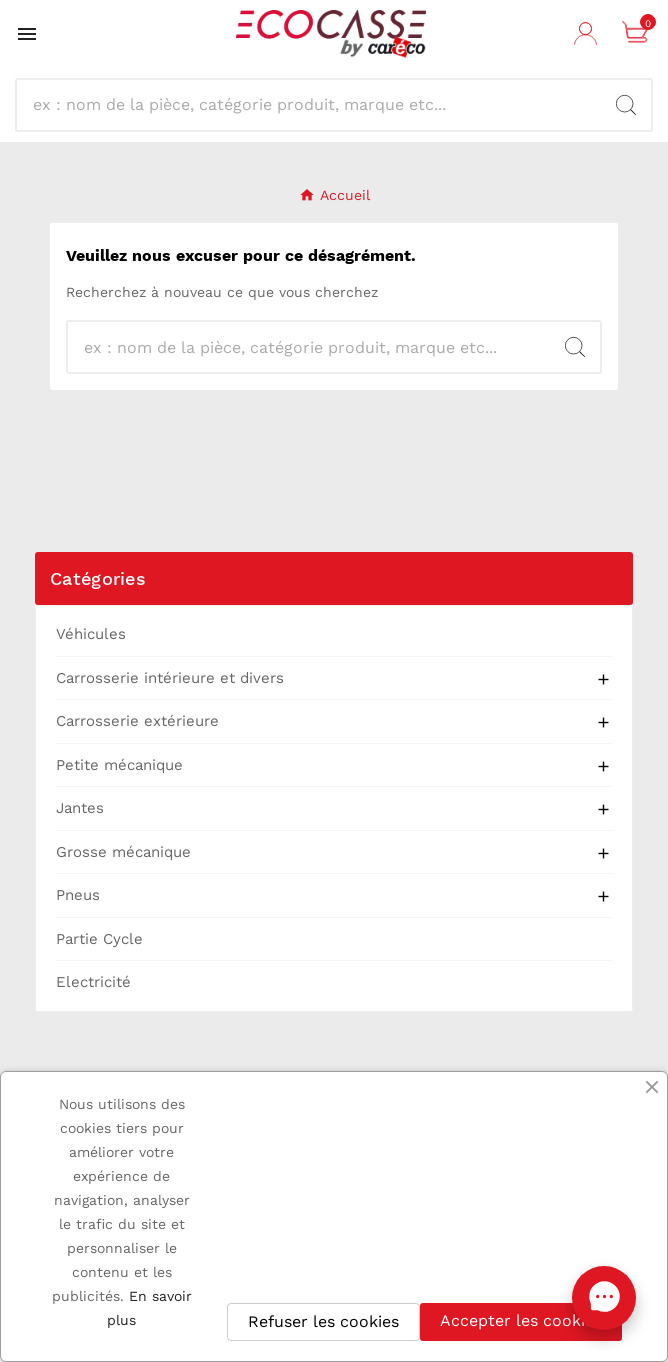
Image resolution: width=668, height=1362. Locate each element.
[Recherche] (316, 105)
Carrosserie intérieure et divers (170, 678)
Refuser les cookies (323, 1321)
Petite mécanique (119, 765)
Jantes (80, 808)
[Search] (626, 105)
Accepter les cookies (521, 1320)
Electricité (93, 982)
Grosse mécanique (123, 852)
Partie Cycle (99, 939)
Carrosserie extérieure (137, 721)
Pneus (78, 895)
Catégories (98, 578)
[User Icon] (588, 34)
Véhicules (91, 634)
